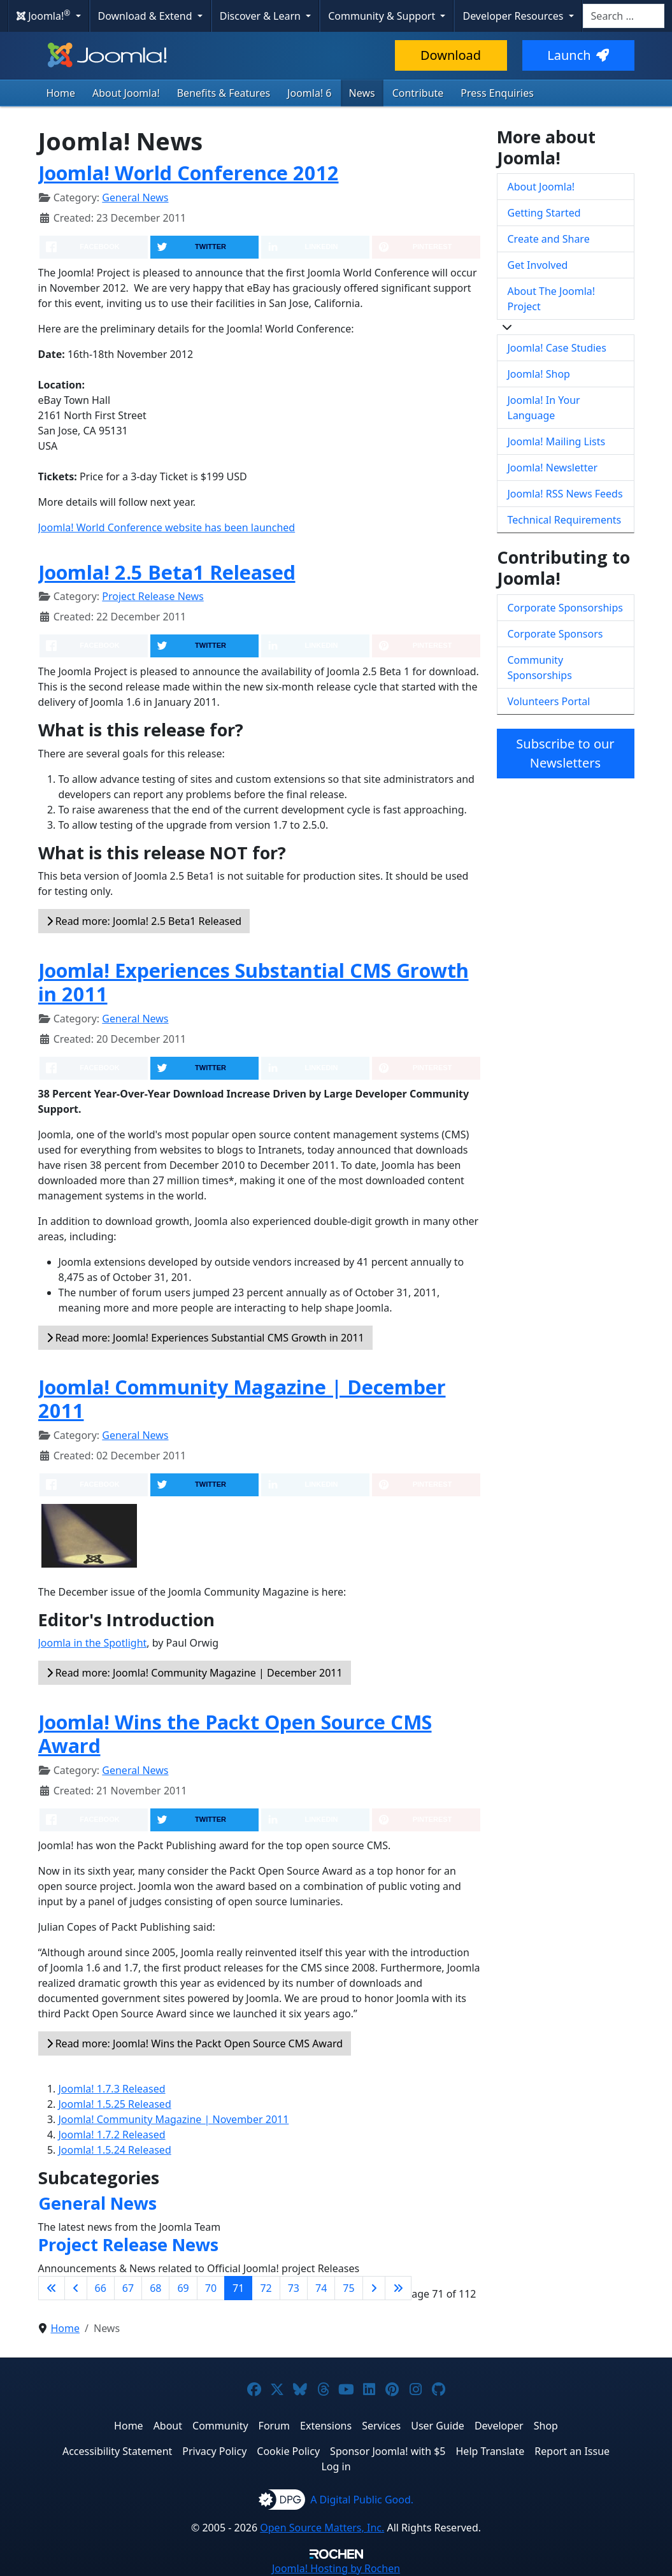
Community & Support (383, 16)
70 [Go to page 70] (211, 2288)
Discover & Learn (261, 16)
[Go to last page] (398, 2288)
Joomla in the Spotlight (92, 1643)
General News (135, 197)
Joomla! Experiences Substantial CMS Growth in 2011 (253, 982)
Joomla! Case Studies (557, 348)
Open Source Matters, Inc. (322, 2528)
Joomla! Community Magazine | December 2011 (242, 1398)
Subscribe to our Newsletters (565, 753)
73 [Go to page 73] (293, 2288)
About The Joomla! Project (552, 298)
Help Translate (490, 2451)
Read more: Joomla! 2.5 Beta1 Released (144, 921)
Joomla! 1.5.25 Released (115, 2104)
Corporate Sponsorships (565, 608)
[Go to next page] (373, 2288)
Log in (335, 2466)
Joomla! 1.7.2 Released (112, 2135)
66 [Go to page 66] (100, 2288)
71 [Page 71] (238, 2288)
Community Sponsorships (540, 667)
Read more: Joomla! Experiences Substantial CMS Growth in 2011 (205, 1338)
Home (61, 93)
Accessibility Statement (117, 2451)
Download (450, 55)
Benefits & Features (223, 93)
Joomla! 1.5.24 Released (115, 2150)
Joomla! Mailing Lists (557, 441)
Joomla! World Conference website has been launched (167, 527)
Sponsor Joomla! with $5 (387, 2451)
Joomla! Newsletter (553, 468)
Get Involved (538, 265)
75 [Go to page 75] (348, 2288)
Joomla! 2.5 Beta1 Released (167, 572)
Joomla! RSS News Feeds (565, 494)
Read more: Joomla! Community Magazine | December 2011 (194, 1673)
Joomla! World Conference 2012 (188, 172)
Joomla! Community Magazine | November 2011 (174, 2119)
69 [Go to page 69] (183, 2288)
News (362, 93)
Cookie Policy (288, 2451)
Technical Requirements (565, 520)
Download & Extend (146, 16)
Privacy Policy (214, 2451)
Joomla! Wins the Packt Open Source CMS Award (235, 1733)
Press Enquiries (497, 93)
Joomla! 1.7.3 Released (112, 2089)
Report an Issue (572, 2451)
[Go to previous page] (75, 2288)
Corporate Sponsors (555, 634)
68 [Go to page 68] (155, 2288)
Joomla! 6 (309, 93)
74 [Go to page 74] (321, 2288)
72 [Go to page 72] (265, 2288)
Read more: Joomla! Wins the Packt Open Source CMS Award (194, 2043)
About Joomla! (126, 93)
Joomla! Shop (539, 374)
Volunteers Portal (549, 701)
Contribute (418, 93)
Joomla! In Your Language (544, 407)
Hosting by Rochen (336, 2568)
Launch (577, 55)
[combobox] (623, 16)
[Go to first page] (51, 2288)
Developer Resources (514, 16)
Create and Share (549, 239)
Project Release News (152, 596)
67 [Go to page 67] (128, 2288)
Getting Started (544, 213)
